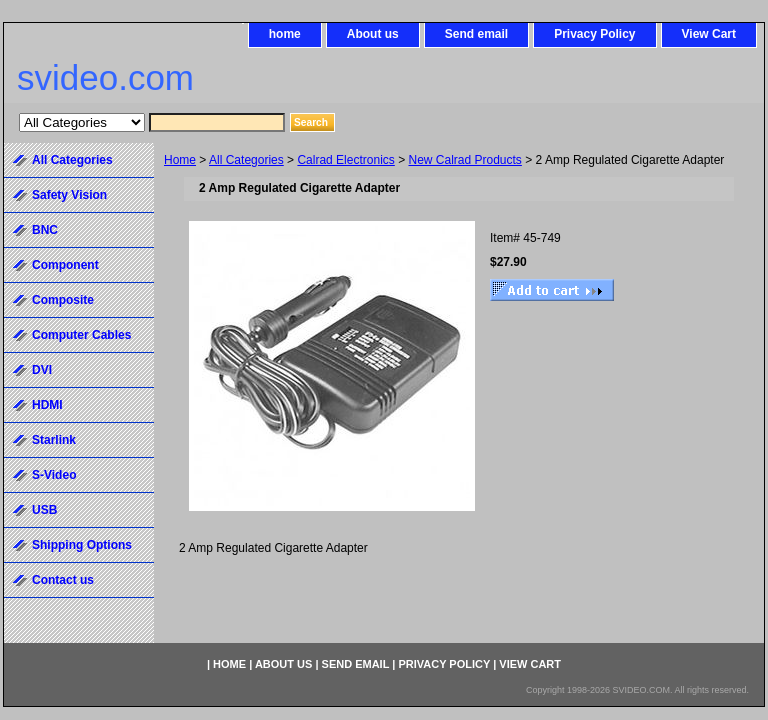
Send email (476, 34)
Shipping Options (82, 545)
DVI (42, 370)
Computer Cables (81, 335)
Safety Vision (69, 195)
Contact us (63, 580)
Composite (63, 300)
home (285, 34)
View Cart (709, 34)
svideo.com (105, 77)
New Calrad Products (464, 160)
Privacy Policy (594, 34)
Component (65, 265)
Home (180, 160)
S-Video (54, 475)
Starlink (54, 440)
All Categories (246, 160)
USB (44, 510)
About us (373, 34)
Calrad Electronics (345, 160)
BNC (45, 230)
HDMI (47, 405)
